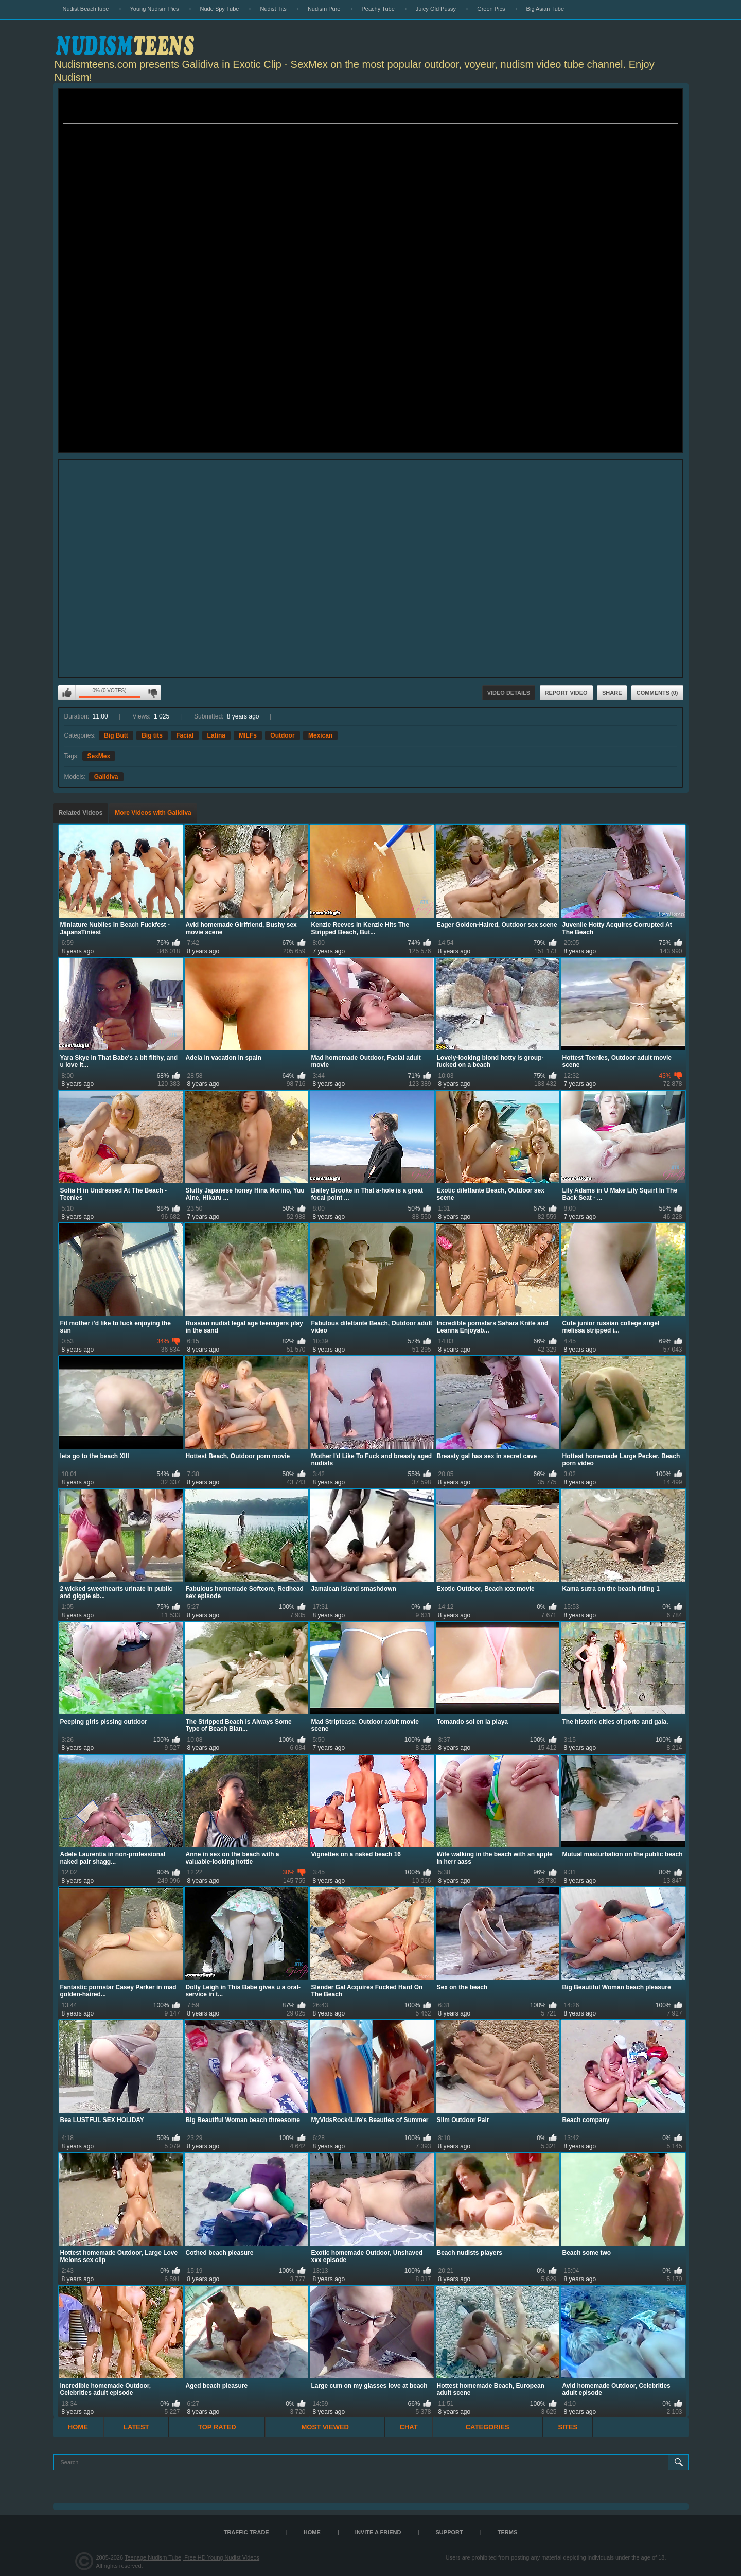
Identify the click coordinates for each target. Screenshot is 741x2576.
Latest (136, 2427)
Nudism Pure (324, 9)
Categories (487, 2427)
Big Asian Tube (545, 9)
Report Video (566, 693)
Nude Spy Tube (219, 9)
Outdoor (282, 735)
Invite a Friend (378, 2532)
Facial (184, 735)
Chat (409, 2427)
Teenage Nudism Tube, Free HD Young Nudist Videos (192, 2557)
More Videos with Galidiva (153, 812)
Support (449, 2532)
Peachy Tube (378, 9)
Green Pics (491, 9)
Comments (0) (657, 693)
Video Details (509, 693)
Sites (568, 2427)
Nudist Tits (273, 9)
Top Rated (217, 2427)
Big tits (152, 735)
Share (612, 693)
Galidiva (106, 776)
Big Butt (116, 735)
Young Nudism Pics (154, 9)
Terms (508, 2532)
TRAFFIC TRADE (246, 2532)
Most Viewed (325, 2427)
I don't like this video (152, 692)
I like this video (67, 692)
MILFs (248, 735)
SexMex (99, 756)
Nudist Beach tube (86, 9)
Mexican (320, 735)
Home (78, 2427)
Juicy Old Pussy (436, 9)
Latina (216, 735)
